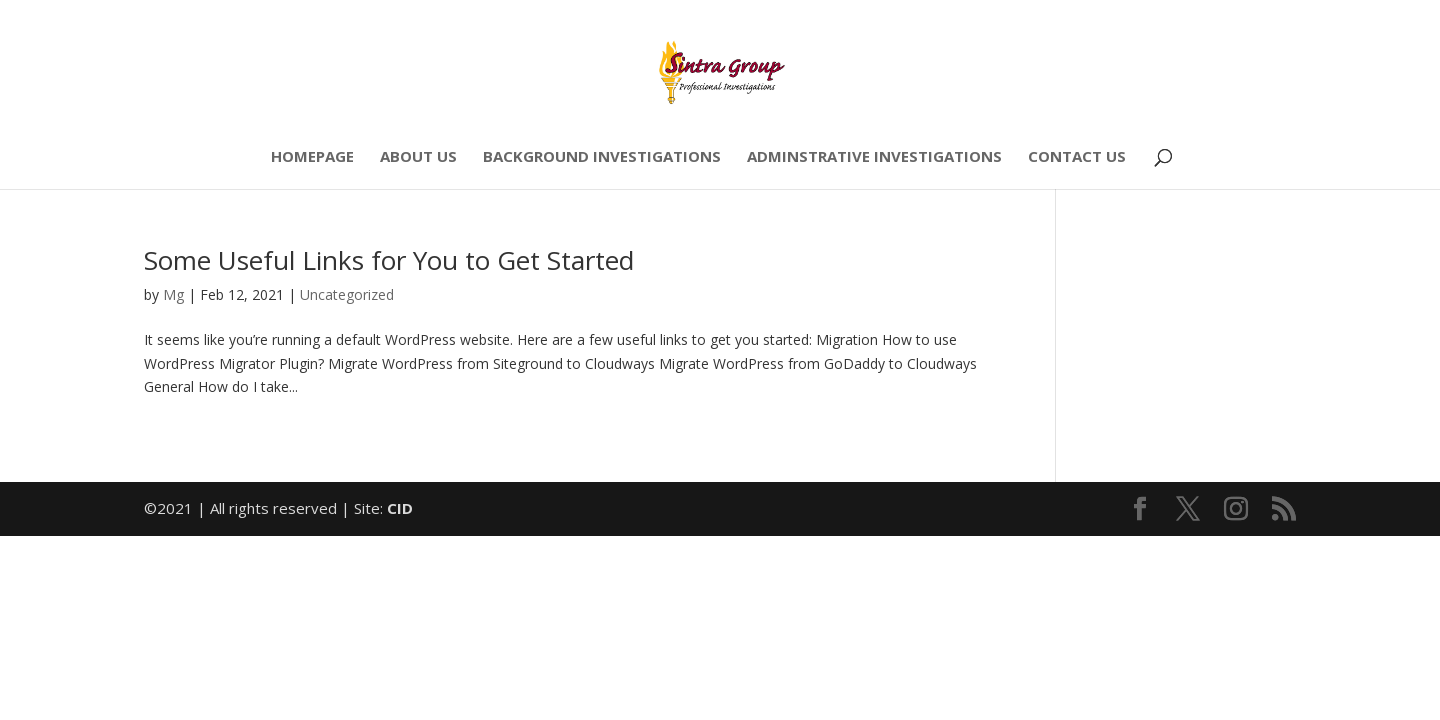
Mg (173, 294)
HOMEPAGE (312, 157)
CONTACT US (1077, 157)
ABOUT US (418, 157)
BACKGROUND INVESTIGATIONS (602, 157)
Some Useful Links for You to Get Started (389, 260)
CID (400, 508)
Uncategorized (347, 294)
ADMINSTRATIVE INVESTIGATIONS (874, 157)
